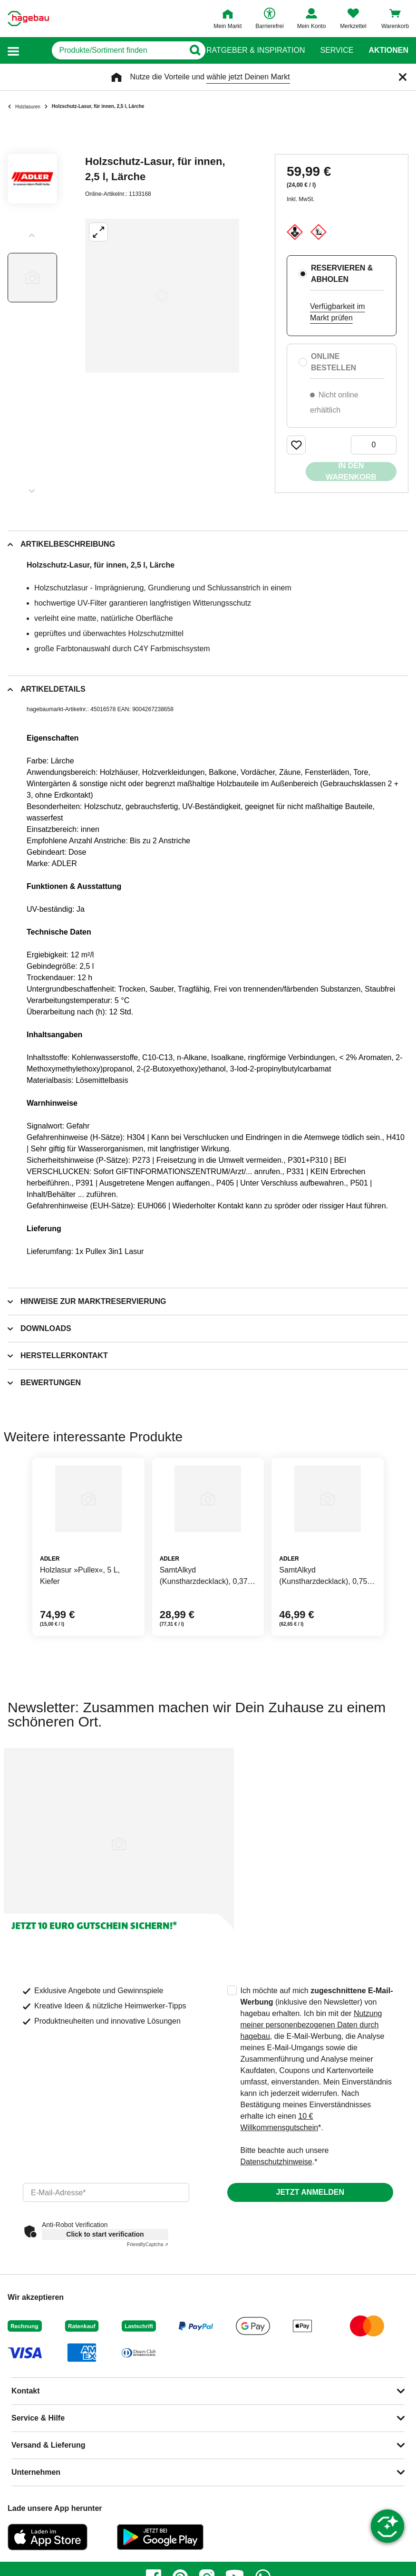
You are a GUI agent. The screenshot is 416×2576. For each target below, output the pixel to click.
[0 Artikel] (373, 445)
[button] (13, 51)
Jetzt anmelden (310, 2192)
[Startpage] (28, 18)
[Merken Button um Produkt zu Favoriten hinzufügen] (296, 444)
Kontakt (25, 2391)
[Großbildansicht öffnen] (162, 296)
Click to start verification (105, 2234)
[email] (106, 2192)
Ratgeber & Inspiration (255, 50)
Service (336, 50)
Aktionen (388, 50)
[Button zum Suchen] (189, 50)
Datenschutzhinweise (276, 2162)
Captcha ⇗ (147, 2244)
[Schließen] (402, 77)
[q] (103, 50)
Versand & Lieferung (48, 2445)
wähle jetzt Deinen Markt (248, 77)
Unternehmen (35, 2472)
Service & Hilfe (38, 2418)
